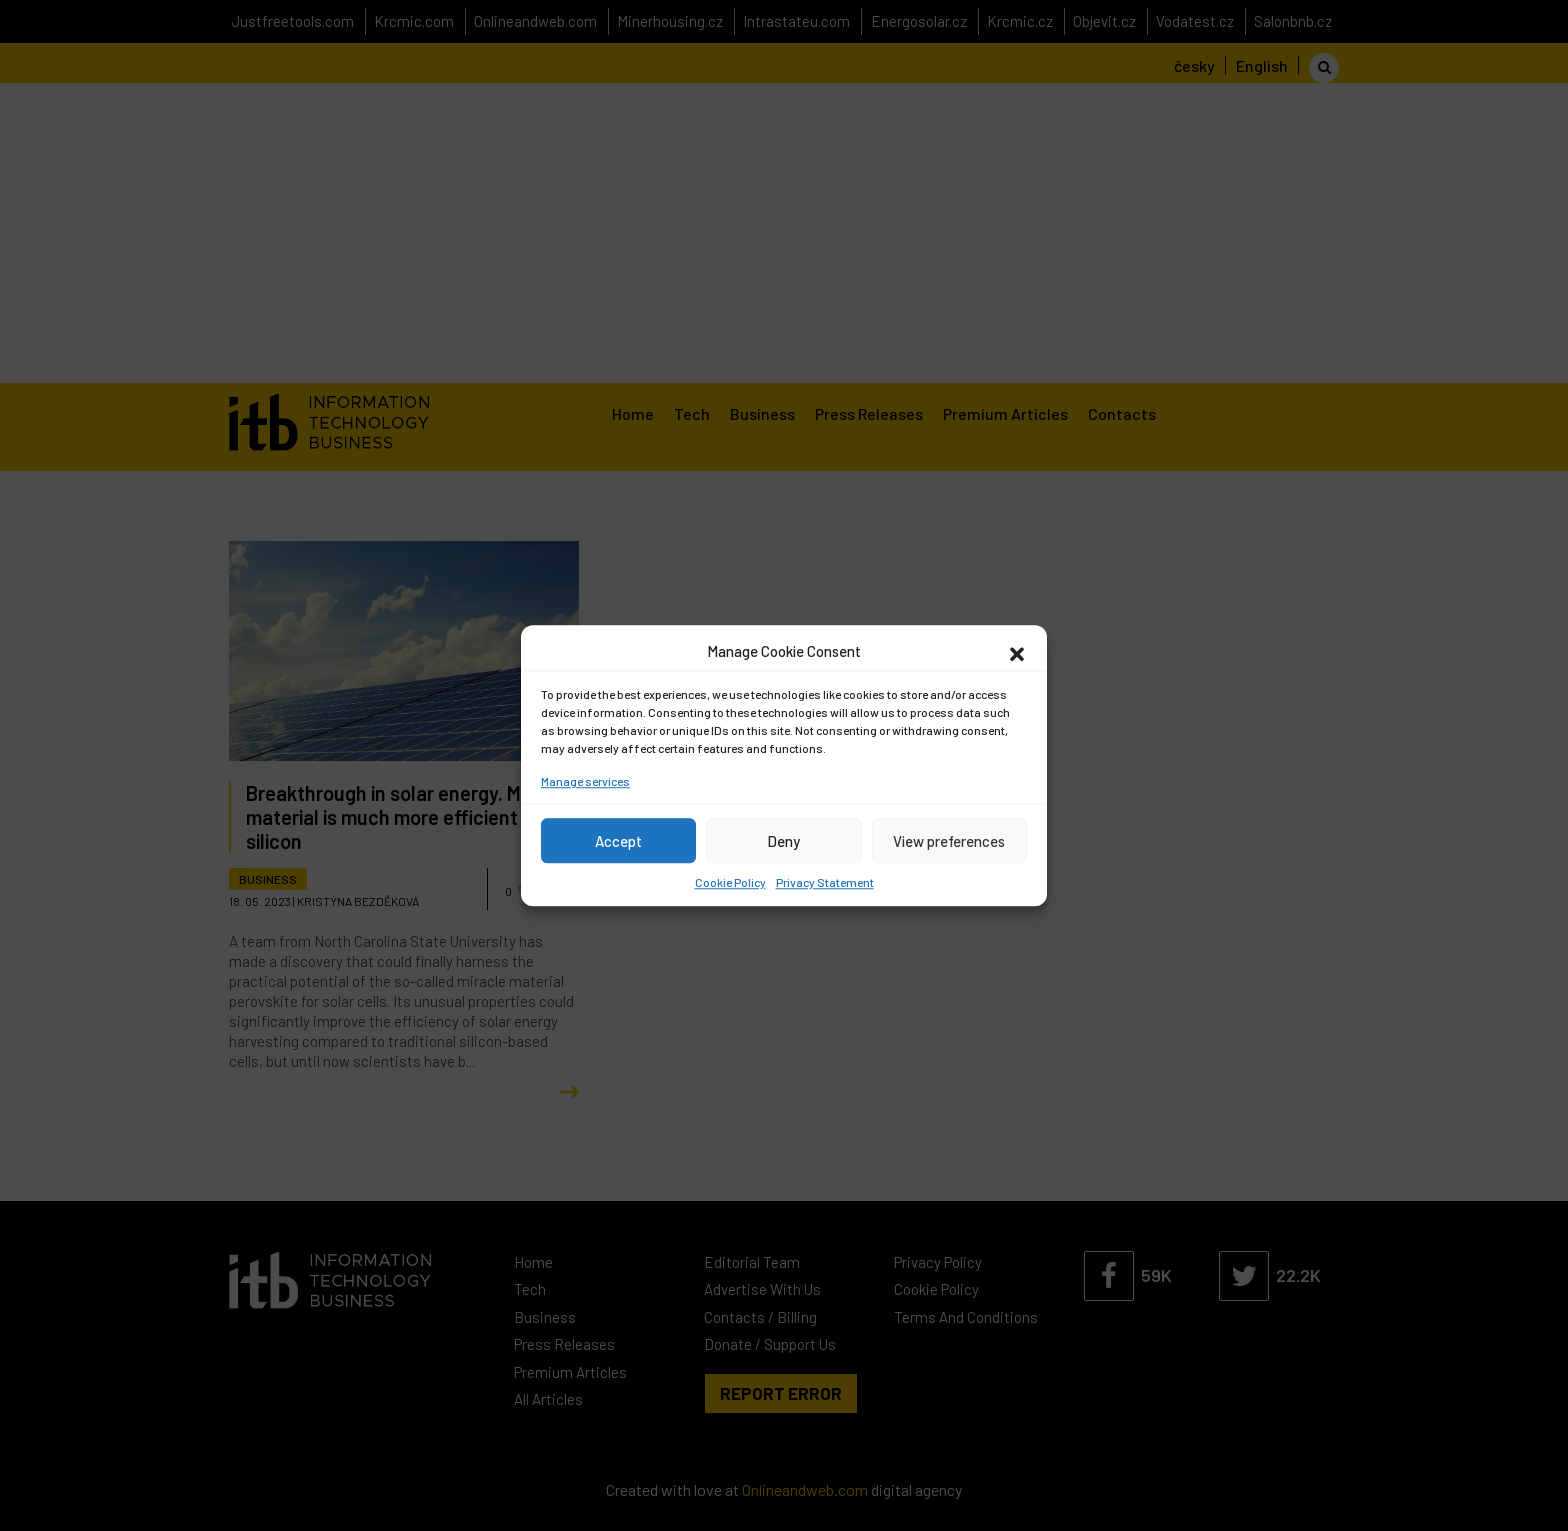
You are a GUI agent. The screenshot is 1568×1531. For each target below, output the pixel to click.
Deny (783, 841)
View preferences (949, 841)
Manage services (585, 781)
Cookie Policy (730, 882)
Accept (618, 841)
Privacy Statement (825, 882)
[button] (1017, 651)
